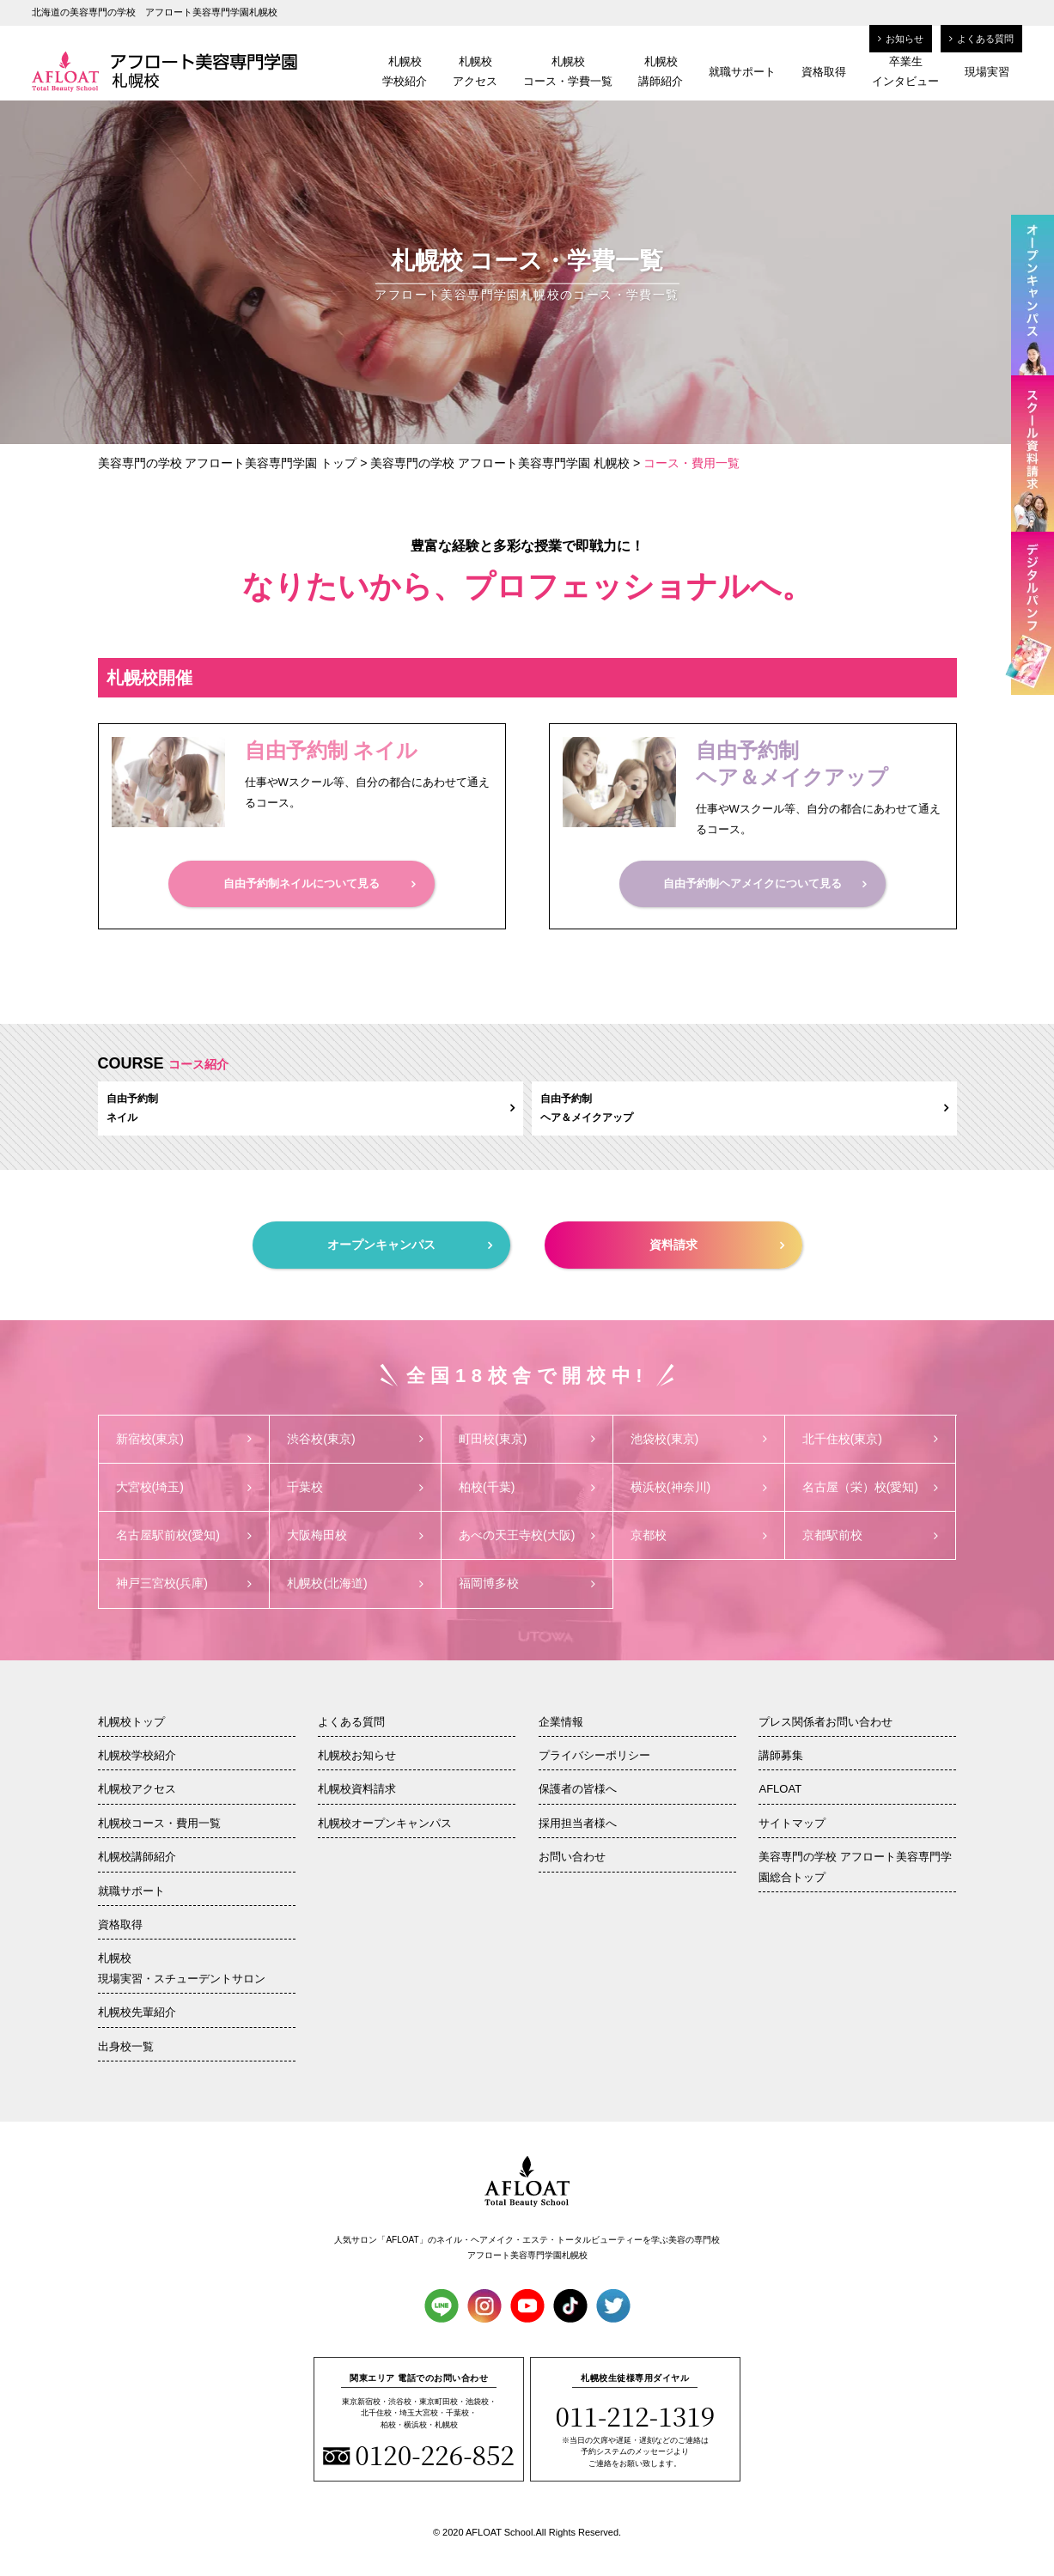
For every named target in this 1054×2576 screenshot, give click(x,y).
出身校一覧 (126, 2046)
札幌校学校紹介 (404, 71)
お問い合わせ (572, 1856)
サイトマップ (792, 1823)
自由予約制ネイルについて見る (319, 883)
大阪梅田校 (355, 1535)
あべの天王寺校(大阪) (527, 1535)
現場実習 (987, 71)
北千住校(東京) (870, 1439)
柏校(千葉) (527, 1487)
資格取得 (823, 71)
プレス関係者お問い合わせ (826, 1721)
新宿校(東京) (184, 1439)
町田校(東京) (527, 1439)
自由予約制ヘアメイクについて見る (765, 883)
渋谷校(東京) (355, 1439)
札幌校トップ (131, 1721)
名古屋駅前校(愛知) (184, 1535)
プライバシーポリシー (594, 1755)
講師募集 (781, 1755)
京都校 (699, 1535)
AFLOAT (780, 1788)
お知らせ (900, 38)
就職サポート (742, 71)
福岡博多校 (527, 1583)
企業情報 (561, 1721)
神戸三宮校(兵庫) (184, 1583)
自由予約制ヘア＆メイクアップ (744, 1108)
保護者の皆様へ (578, 1788)
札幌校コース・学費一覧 (567, 71)
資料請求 (716, 1244)
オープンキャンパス (409, 1244)
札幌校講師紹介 (660, 71)
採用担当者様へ (578, 1823)
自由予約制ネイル (311, 1108)
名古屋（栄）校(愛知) (870, 1487)
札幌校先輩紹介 (137, 2012)
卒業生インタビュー (905, 71)
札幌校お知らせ (357, 1755)
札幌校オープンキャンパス (385, 1823)
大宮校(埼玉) (184, 1487)
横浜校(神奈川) (699, 1487)
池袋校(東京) (699, 1439)
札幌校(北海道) (355, 1583)
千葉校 (355, 1487)
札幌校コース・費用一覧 (159, 1823)
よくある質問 (981, 38)
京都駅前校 (870, 1535)
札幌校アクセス (475, 71)
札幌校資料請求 (357, 1788)
